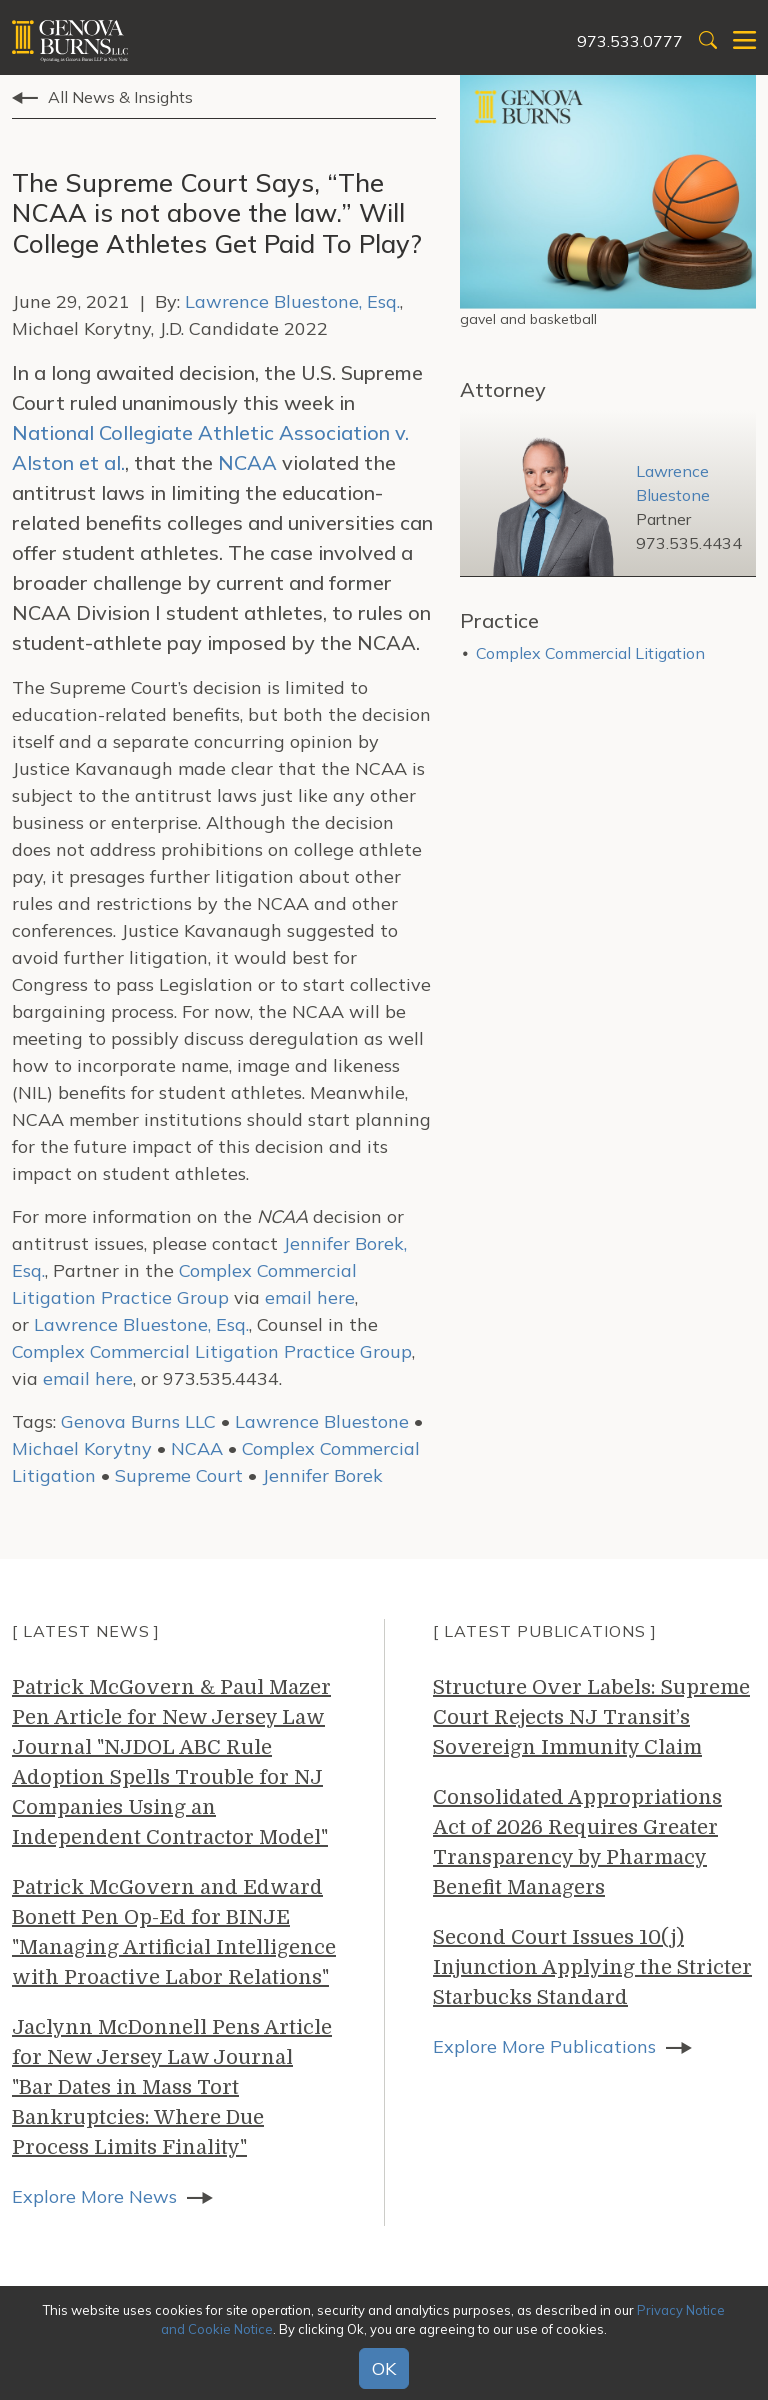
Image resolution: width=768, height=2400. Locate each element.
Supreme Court (179, 1475)
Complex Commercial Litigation (590, 653)
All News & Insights (120, 97)
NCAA (247, 462)
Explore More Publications (544, 2046)
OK (384, 2368)
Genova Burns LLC (138, 1421)
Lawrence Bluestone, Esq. (292, 301)
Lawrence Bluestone (322, 1421)
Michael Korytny (82, 1448)
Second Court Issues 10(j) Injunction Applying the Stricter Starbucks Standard (592, 1967)
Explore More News (94, 2196)
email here (310, 1297)
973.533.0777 (630, 41)
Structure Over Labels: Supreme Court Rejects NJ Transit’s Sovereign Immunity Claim (591, 1717)
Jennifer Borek (322, 1475)
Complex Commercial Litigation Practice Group (212, 1351)
